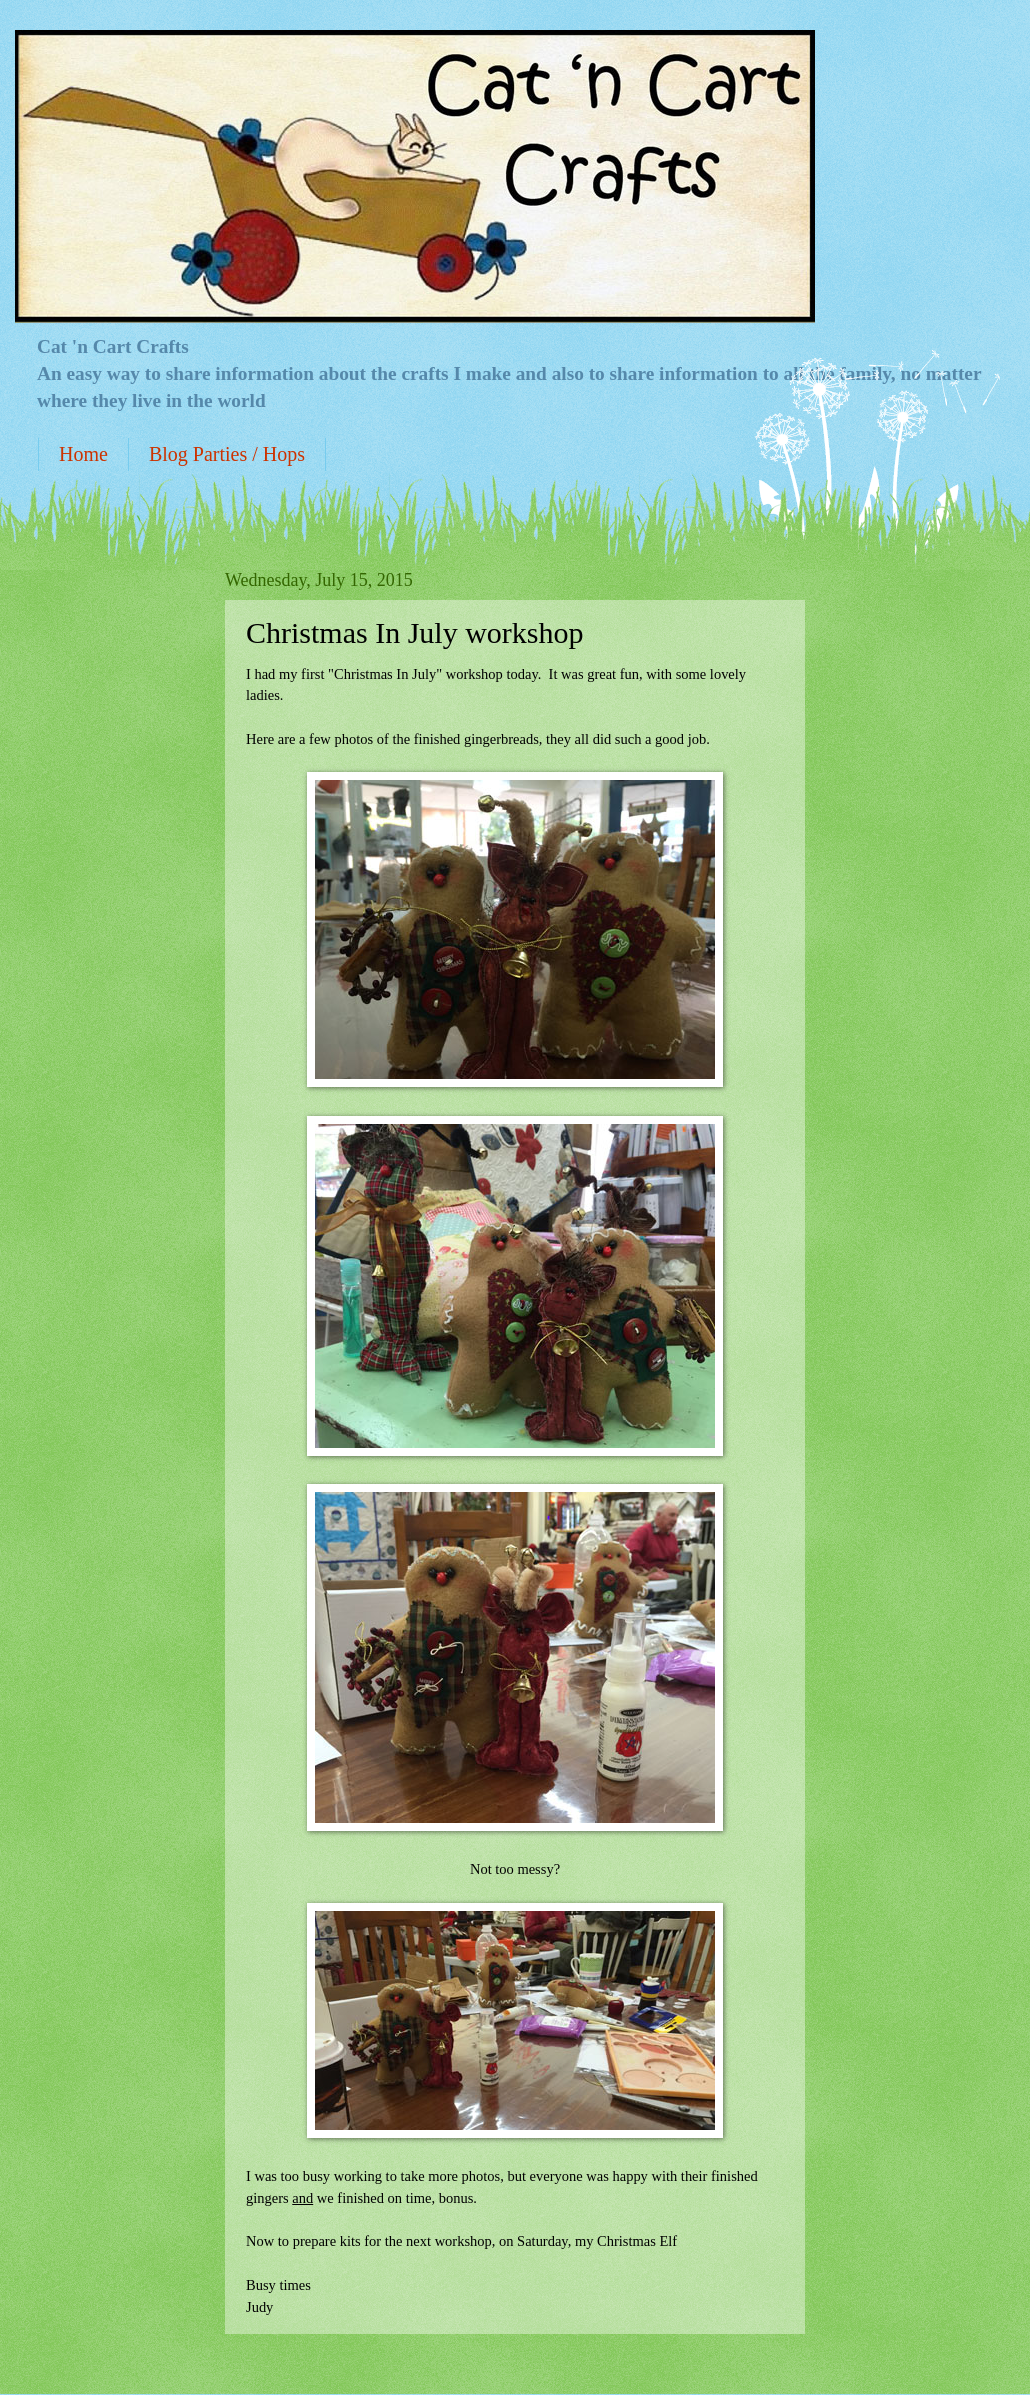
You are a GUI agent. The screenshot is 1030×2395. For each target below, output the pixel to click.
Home (83, 454)
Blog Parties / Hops (227, 454)
